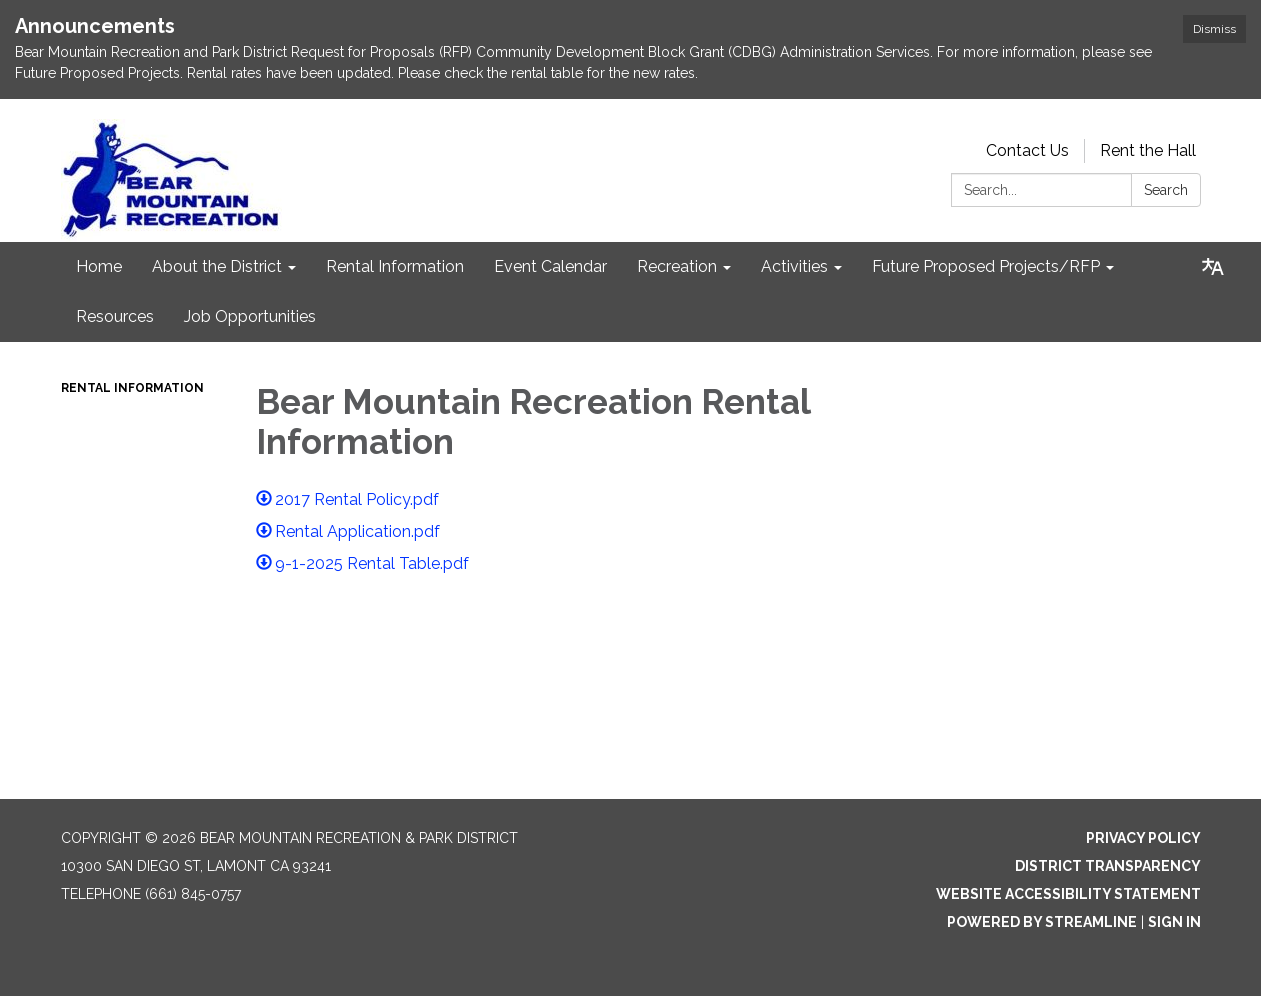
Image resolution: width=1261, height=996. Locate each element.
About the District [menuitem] (217, 266)
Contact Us (1027, 150)
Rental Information (132, 388)
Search (1166, 190)
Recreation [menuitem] (677, 266)
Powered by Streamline (1042, 922)
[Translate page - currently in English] (1213, 267)
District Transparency (1108, 866)
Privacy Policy (1143, 838)
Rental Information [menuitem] (395, 266)
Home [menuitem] (99, 266)
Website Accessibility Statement (1068, 894)
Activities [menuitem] (794, 266)
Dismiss (1214, 29)
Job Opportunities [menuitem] (250, 316)
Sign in (1174, 922)
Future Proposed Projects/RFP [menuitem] (986, 266)
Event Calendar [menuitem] (550, 266)
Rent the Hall (1148, 150)
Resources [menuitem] (115, 316)
